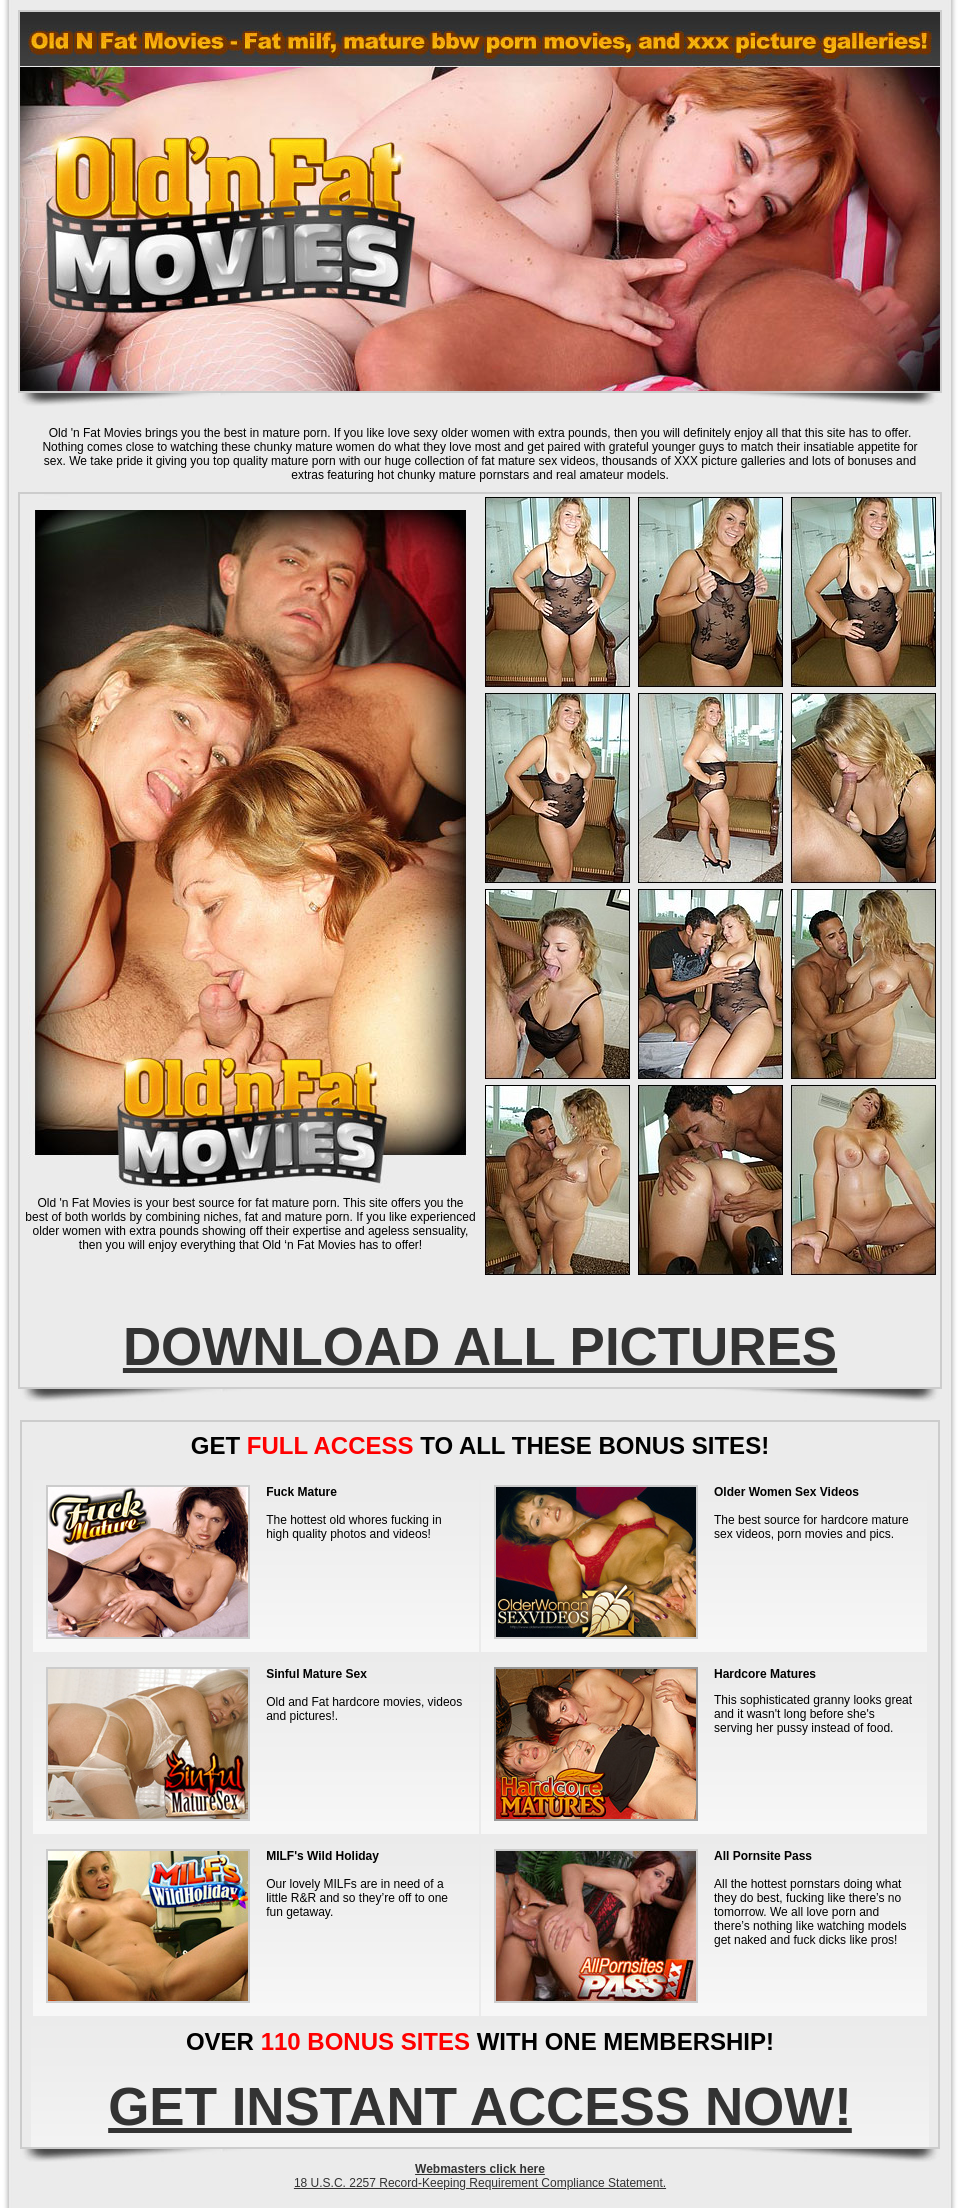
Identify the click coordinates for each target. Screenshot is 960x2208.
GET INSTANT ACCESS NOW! (480, 2106)
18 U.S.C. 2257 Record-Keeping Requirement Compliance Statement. (480, 2183)
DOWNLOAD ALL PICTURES (480, 1346)
